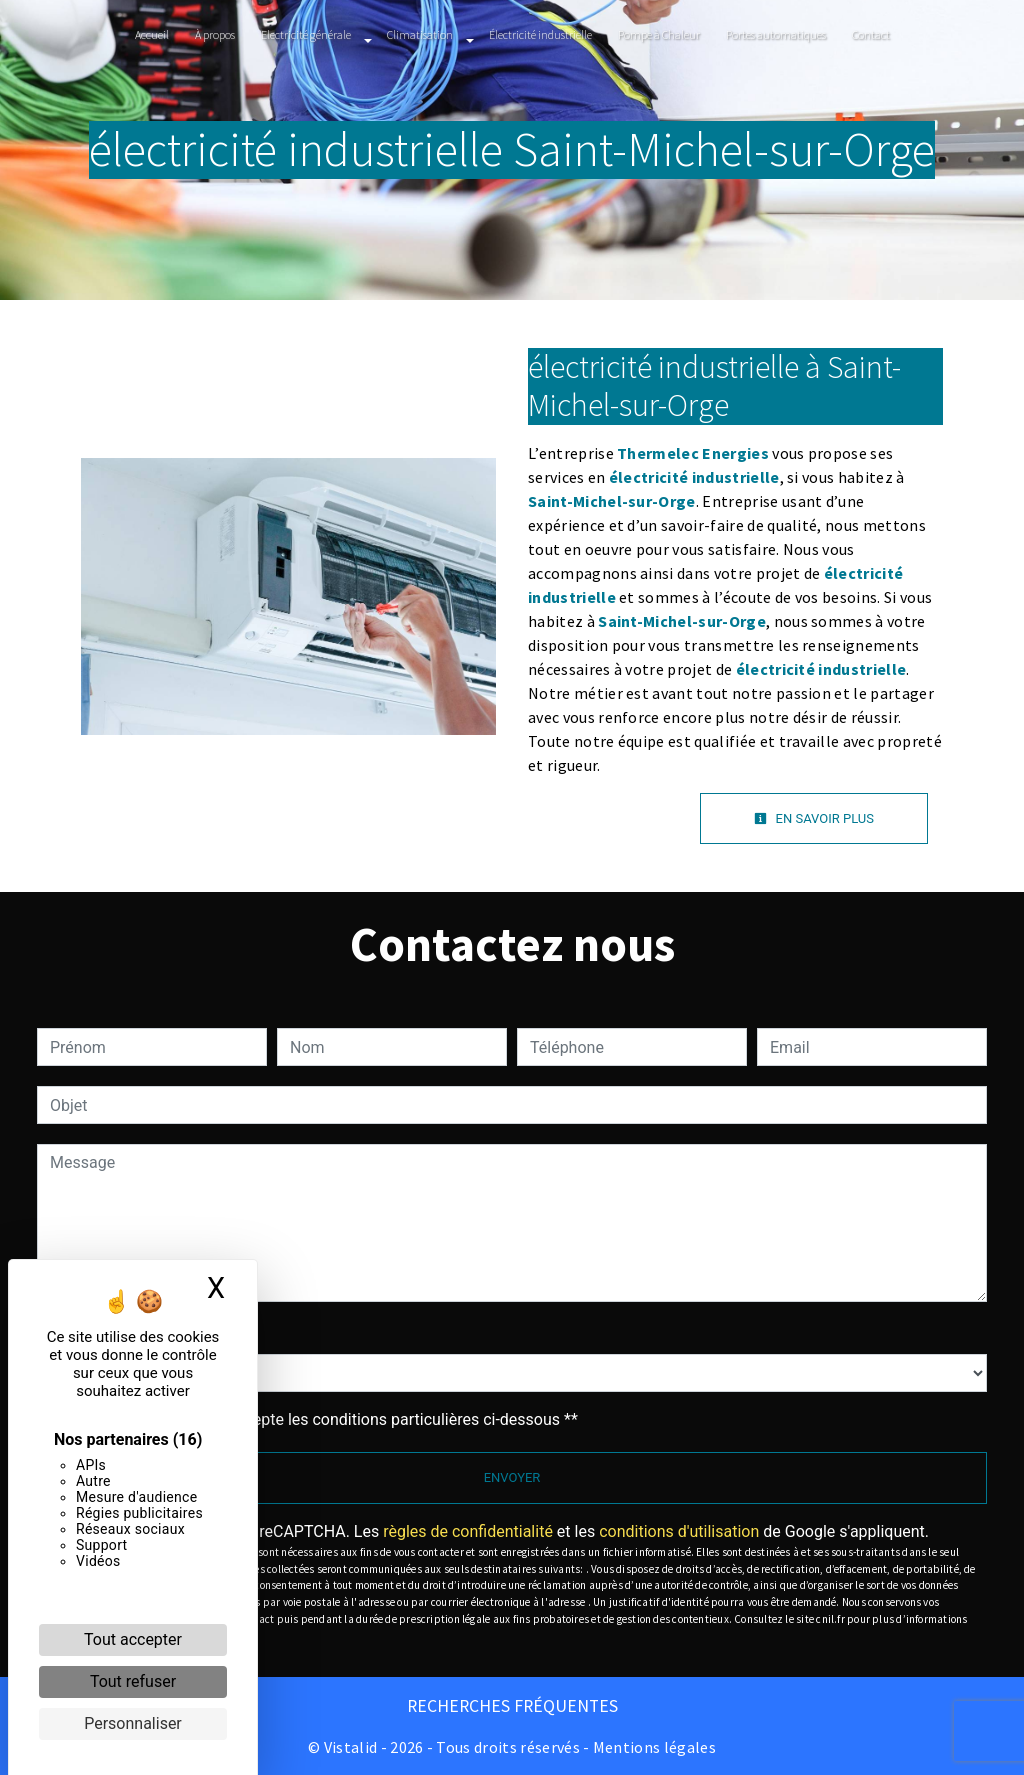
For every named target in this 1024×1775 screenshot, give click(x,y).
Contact (871, 34)
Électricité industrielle (540, 34)
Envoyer (512, 1477)
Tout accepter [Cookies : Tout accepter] (133, 1639)
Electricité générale (306, 34)
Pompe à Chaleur (659, 34)
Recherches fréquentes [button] (512, 1706)
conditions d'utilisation (679, 1531)
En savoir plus (814, 818)
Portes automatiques (776, 34)
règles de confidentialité (468, 1531)
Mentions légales (653, 1747)
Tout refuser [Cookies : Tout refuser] (133, 1681)
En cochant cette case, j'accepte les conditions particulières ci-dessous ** (317, 1419)
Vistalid (351, 1747)
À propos (215, 34)
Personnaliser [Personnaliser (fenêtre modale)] (133, 1723)
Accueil (152, 34)
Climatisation (420, 34)
